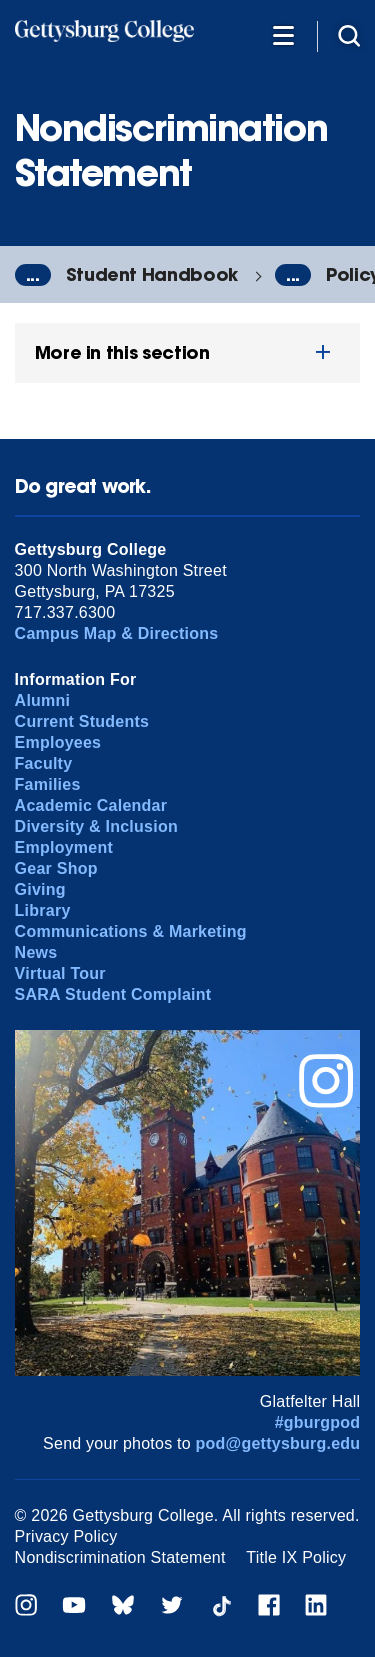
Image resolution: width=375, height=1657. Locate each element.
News (36, 952)
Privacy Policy (66, 1536)
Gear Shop (56, 868)
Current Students (82, 721)
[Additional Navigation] (283, 34)
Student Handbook (152, 274)
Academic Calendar (91, 805)
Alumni (43, 700)
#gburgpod (318, 1422)
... (33, 275)
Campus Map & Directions (117, 633)
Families (48, 784)
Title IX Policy (296, 1557)
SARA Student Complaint (113, 994)
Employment (64, 847)
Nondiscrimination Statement (120, 1557)
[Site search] (349, 34)
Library (43, 910)
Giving (40, 889)
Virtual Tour (60, 973)
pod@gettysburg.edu (278, 1443)
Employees (58, 742)
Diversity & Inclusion (96, 826)
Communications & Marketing (131, 931)
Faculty (44, 763)
